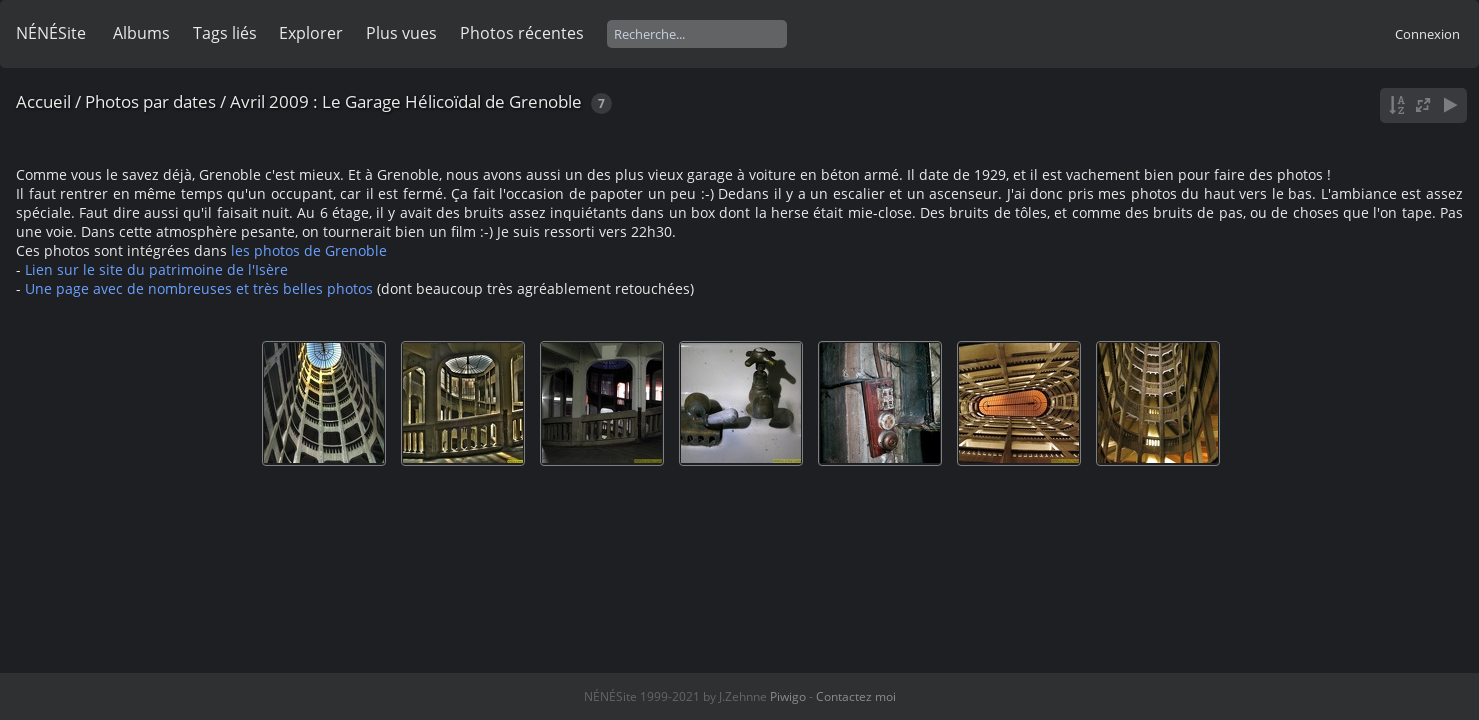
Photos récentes (522, 33)
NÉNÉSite (51, 33)
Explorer (311, 33)
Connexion (1427, 34)
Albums (141, 33)
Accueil (43, 101)
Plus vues (401, 33)
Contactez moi (856, 696)
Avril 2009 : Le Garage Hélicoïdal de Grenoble (406, 101)
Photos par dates (150, 101)
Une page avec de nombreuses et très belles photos (199, 288)
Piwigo (788, 696)
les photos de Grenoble (309, 250)
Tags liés (225, 33)
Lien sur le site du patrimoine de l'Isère (156, 269)
